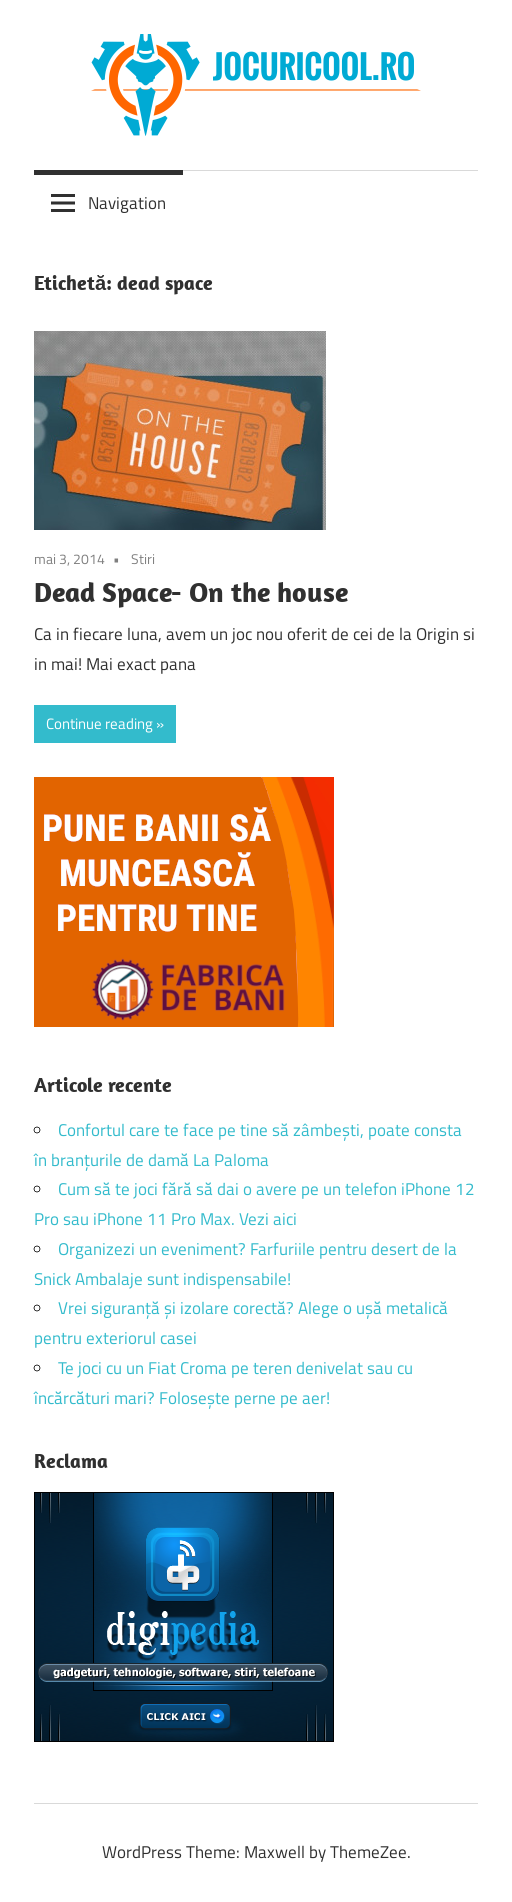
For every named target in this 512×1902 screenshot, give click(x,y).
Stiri (143, 558)
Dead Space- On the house (191, 591)
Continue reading (99, 723)
